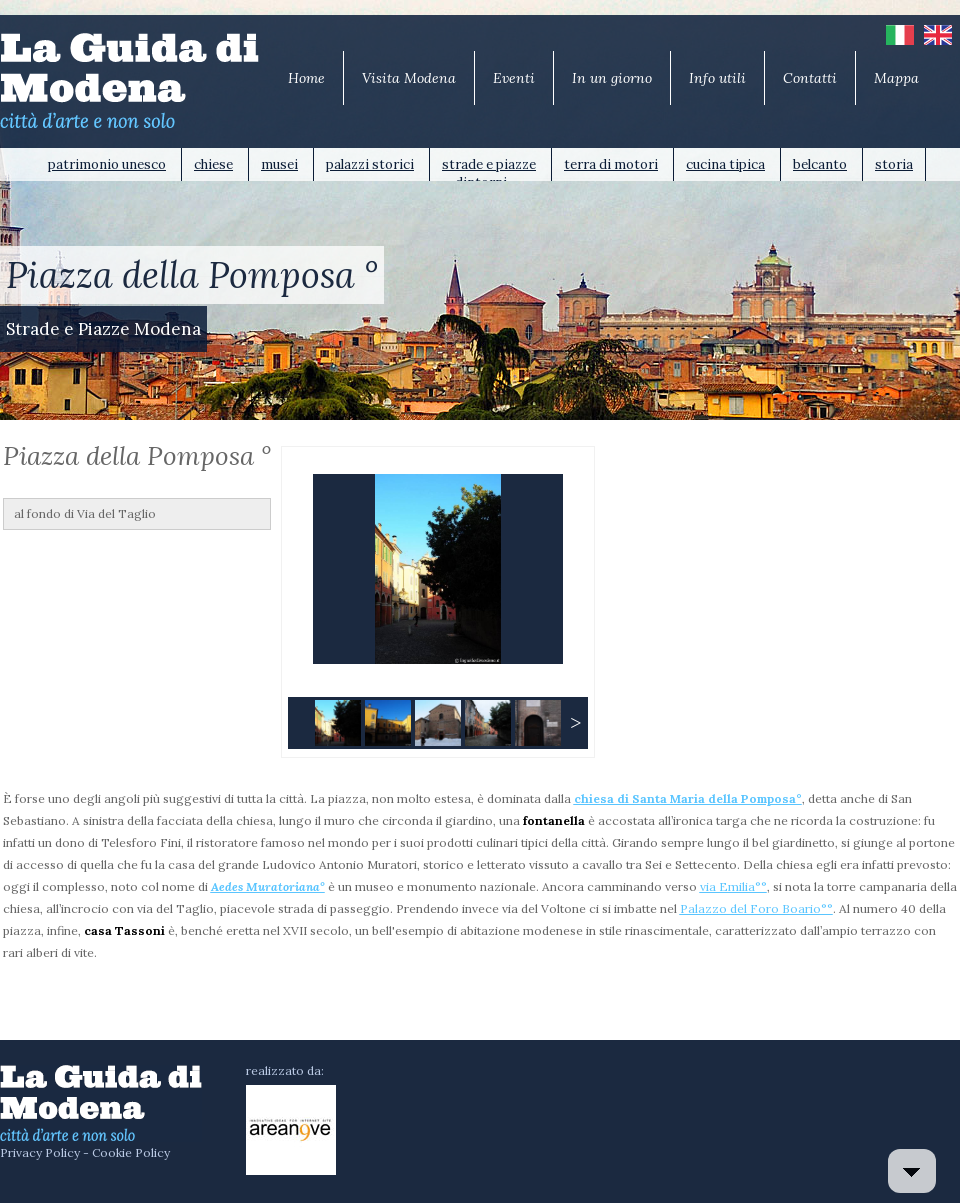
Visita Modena (409, 78)
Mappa (896, 78)
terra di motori (611, 164)
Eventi (514, 78)
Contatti (810, 78)
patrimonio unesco (107, 164)
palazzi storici (370, 164)
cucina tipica (725, 164)
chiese (213, 164)
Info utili (717, 78)
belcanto (820, 164)
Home (306, 78)
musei (279, 164)
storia (894, 164)
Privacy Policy (40, 1152)
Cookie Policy (131, 1152)
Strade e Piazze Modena (103, 329)
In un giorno (612, 78)
